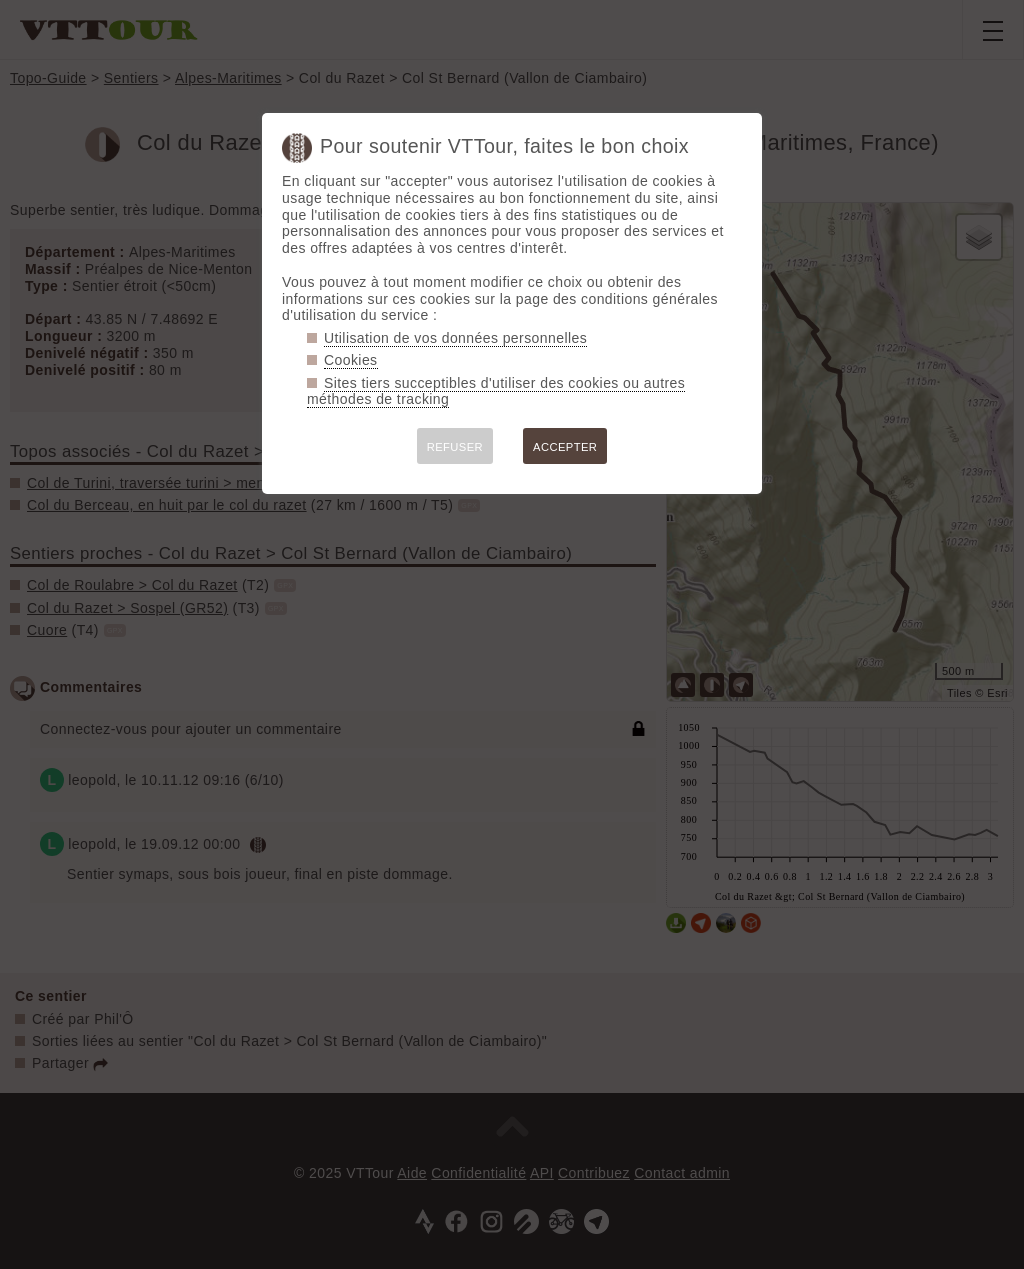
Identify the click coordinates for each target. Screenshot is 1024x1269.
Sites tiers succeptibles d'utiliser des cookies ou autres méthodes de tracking (496, 391)
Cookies (351, 360)
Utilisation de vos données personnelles (455, 338)
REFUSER (455, 447)
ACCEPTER (565, 447)
